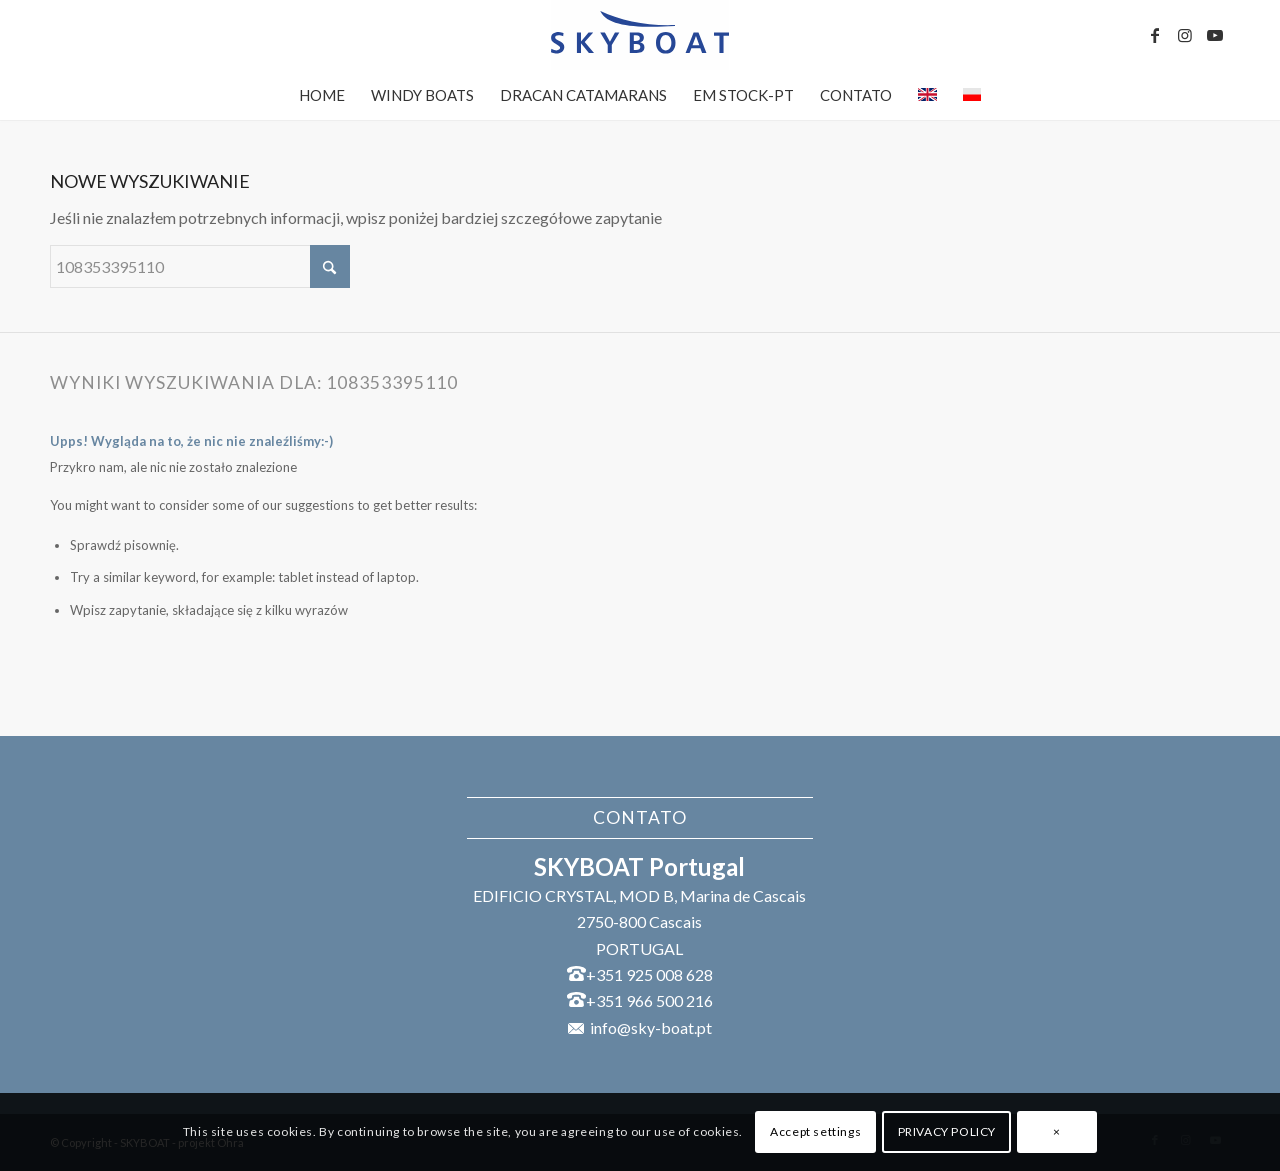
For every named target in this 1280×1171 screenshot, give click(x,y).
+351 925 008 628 (649, 974)
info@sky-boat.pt (651, 1027)
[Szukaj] (200, 266)
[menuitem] (322, 95)
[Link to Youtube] (1215, 35)
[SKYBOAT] (640, 35)
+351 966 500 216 (649, 1000)
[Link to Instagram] (1185, 35)
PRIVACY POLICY (947, 1131)
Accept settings (815, 1131)
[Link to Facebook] (1155, 35)
